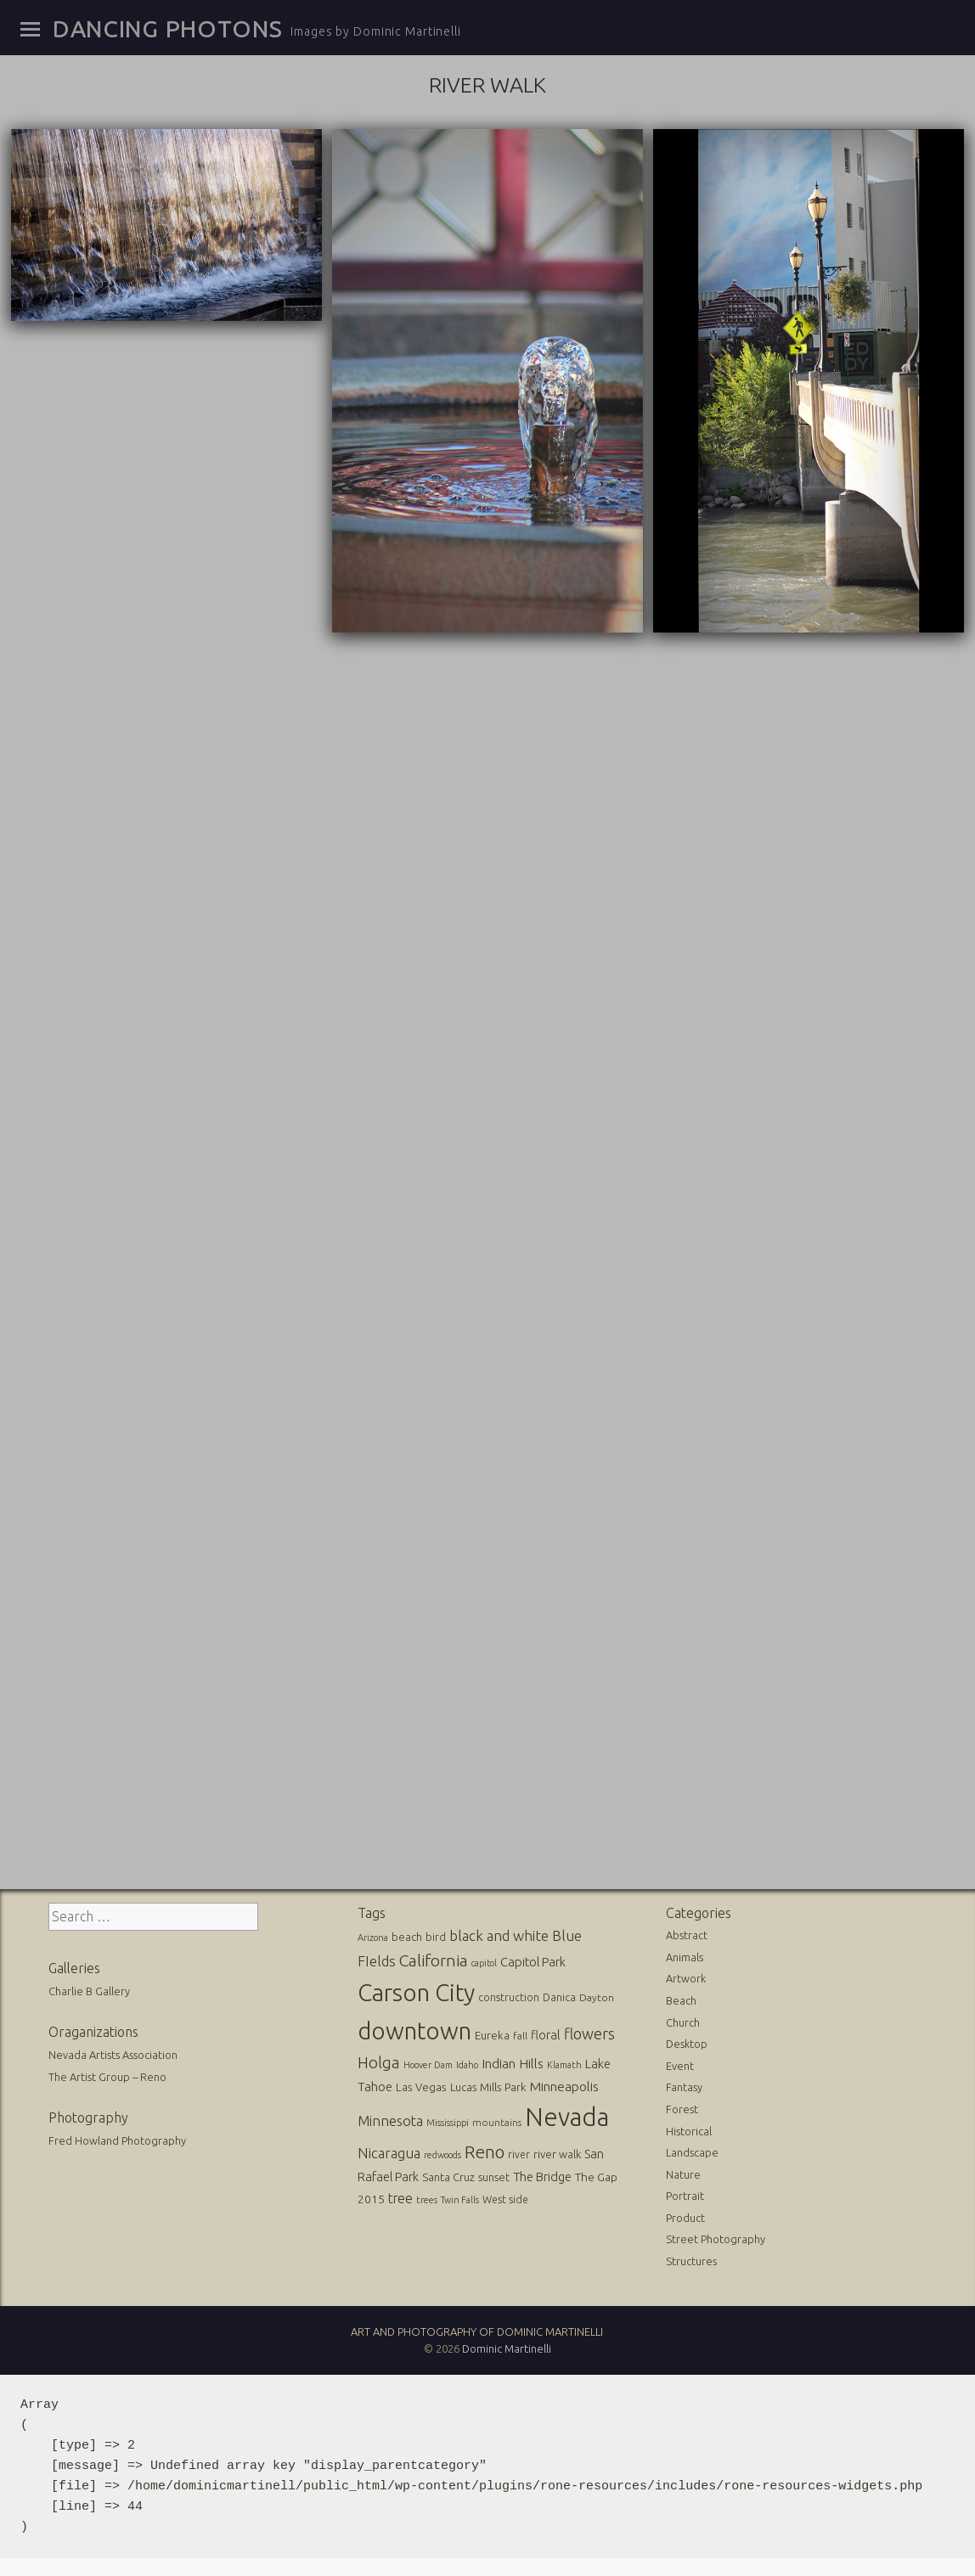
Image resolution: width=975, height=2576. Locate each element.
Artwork (686, 1976)
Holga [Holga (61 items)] (379, 2060)
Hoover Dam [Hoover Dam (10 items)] (428, 2062)
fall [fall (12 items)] (520, 2033)
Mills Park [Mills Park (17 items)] (503, 2084)
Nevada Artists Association (113, 2052)
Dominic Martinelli (506, 2347)
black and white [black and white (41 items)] (499, 1933)
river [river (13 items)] (519, 2151)
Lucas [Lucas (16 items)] (463, 2084)
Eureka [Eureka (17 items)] (492, 2033)
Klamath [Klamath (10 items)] (564, 2062)
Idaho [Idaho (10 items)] (467, 2062)
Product (685, 2215)
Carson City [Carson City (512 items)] (416, 1990)
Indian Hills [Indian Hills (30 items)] (513, 2060)
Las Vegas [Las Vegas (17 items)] (421, 2084)
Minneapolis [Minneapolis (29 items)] (564, 2084)
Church (683, 2020)
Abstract (686, 1932)
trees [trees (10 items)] (426, 2197)
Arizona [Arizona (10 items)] (373, 1935)
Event (680, 2063)
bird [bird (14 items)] (436, 1934)
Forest (682, 2106)
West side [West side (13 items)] (505, 2196)
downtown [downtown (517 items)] (414, 2028)
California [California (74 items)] (433, 1958)
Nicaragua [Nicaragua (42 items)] (389, 2150)
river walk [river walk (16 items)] (557, 2151)
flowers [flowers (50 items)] (589, 2030)
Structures (691, 2258)
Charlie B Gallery (89, 1988)
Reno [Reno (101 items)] (484, 2149)
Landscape (692, 2150)
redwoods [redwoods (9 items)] (442, 2152)
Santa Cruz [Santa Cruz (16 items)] (448, 2174)
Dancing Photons (167, 29)
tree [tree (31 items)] (400, 2195)
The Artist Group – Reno (107, 2074)
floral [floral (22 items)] (546, 2032)
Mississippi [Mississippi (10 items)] (447, 2120)
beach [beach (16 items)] (407, 1934)
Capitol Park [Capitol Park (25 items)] (533, 1959)
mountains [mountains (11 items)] (496, 2119)
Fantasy (684, 2084)
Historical (689, 2128)
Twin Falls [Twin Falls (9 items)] (460, 2197)
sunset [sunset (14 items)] (494, 2174)
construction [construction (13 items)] (508, 1994)
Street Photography (715, 2237)
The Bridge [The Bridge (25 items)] (542, 2174)
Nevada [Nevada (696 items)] (567, 2115)
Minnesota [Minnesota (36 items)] (390, 2118)
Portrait (685, 2193)
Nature (683, 2172)
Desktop (686, 2041)
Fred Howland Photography (117, 2138)
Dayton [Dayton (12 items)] (596, 1994)
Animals (684, 1954)
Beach (681, 1998)
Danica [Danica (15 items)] (559, 1994)
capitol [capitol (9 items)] (484, 1960)
